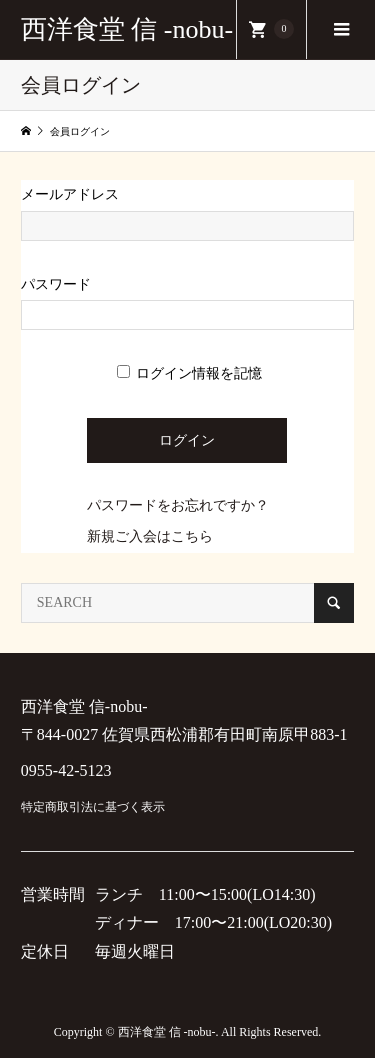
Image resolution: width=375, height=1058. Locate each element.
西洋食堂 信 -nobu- (127, 29)
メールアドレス (70, 194)
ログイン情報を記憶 (190, 373)
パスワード (56, 284)
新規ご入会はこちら (150, 536)
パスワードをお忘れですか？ (178, 505)
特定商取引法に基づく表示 (93, 807)
